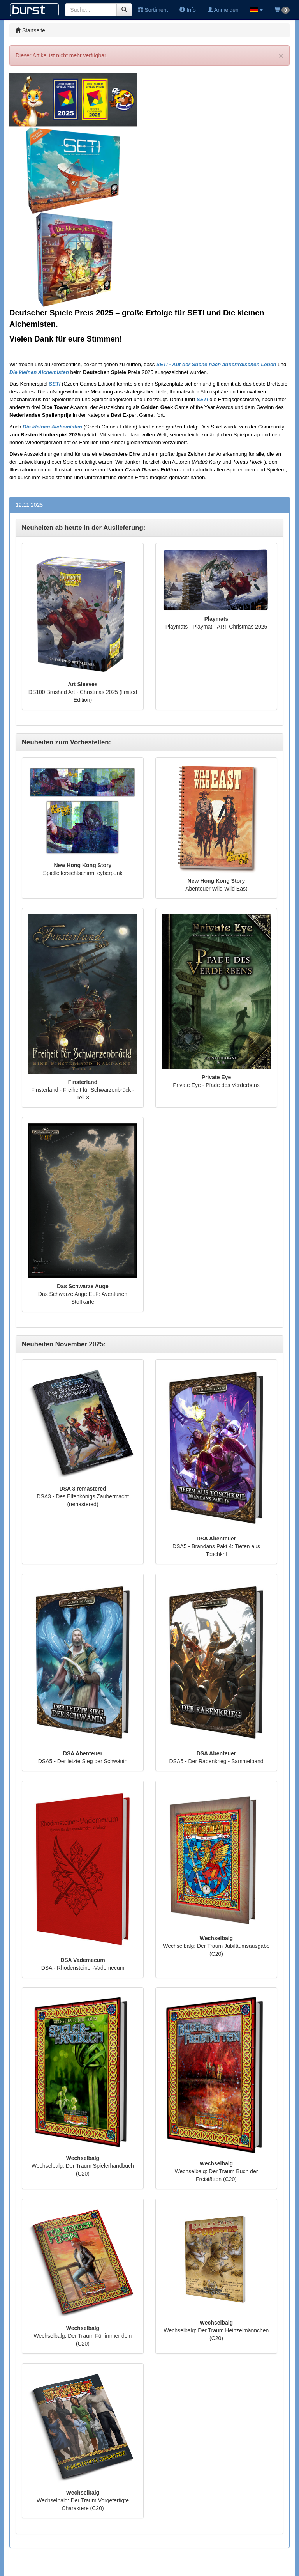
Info (187, 10)
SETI (55, 384)
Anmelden (223, 10)
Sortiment (153, 10)
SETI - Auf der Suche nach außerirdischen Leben (216, 364)
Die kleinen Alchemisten (39, 372)
